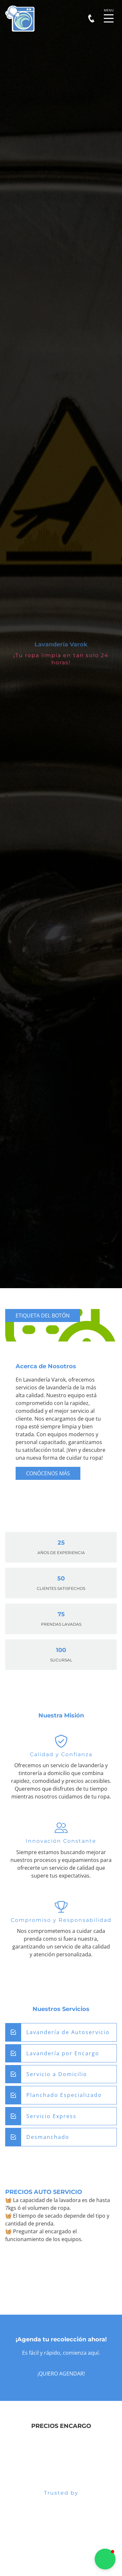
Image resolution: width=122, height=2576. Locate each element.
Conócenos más (48, 1473)
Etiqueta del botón (43, 1315)
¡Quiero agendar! (61, 2373)
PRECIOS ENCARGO (61, 2426)
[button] (105, 2559)
